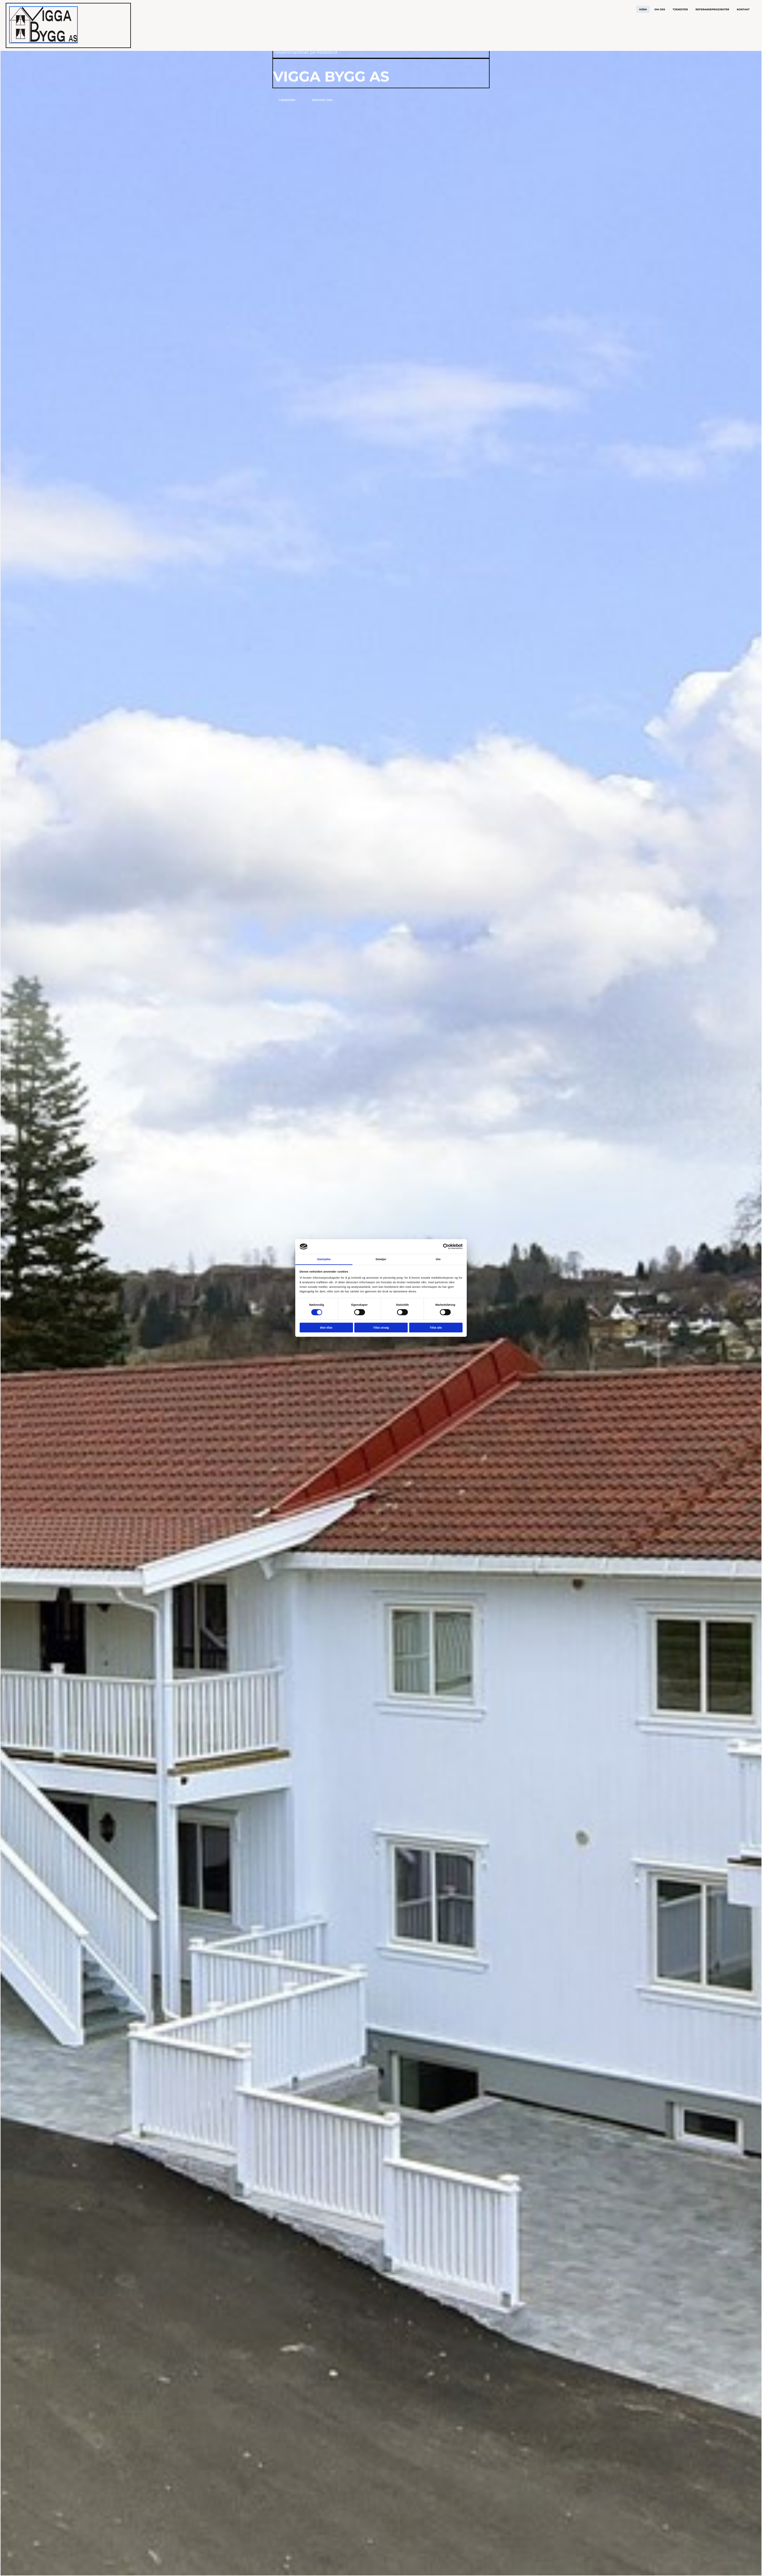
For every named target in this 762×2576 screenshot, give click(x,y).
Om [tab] (438, 1259)
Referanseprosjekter (712, 9)
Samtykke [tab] (324, 1259)
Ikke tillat (326, 1327)
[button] (287, 100)
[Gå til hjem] (43, 42)
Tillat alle (436, 1327)
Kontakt (743, 9)
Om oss (659, 9)
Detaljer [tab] (381, 1259)
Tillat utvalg (381, 1327)
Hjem (643, 9)
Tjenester (680, 9)
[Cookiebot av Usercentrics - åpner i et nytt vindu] (446, 1246)
